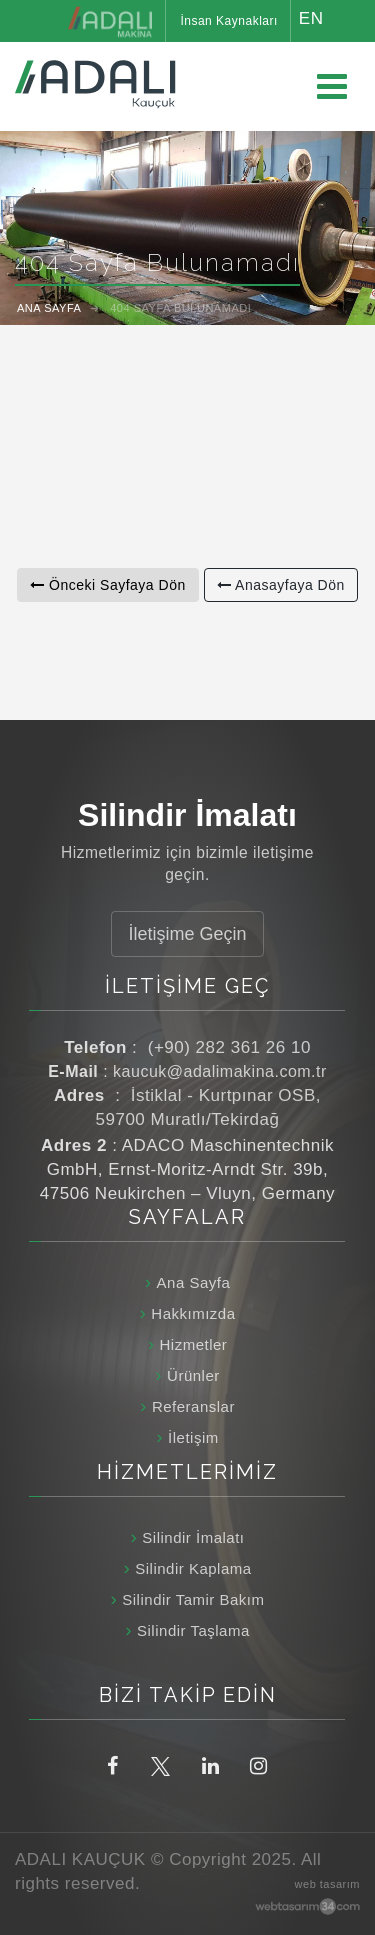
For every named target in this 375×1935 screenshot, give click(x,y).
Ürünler (193, 1375)
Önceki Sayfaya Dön (108, 585)
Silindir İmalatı (193, 1537)
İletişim (193, 1437)
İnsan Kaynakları (228, 21)
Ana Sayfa (194, 1282)
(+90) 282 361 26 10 (229, 1047)
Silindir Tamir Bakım (193, 1599)
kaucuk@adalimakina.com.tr (220, 1071)
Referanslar (193, 1406)
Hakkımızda (193, 1313)
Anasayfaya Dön (281, 585)
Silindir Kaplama (193, 1568)
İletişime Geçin (187, 934)
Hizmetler (193, 1344)
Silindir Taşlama (193, 1630)
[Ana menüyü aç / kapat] (332, 87)
